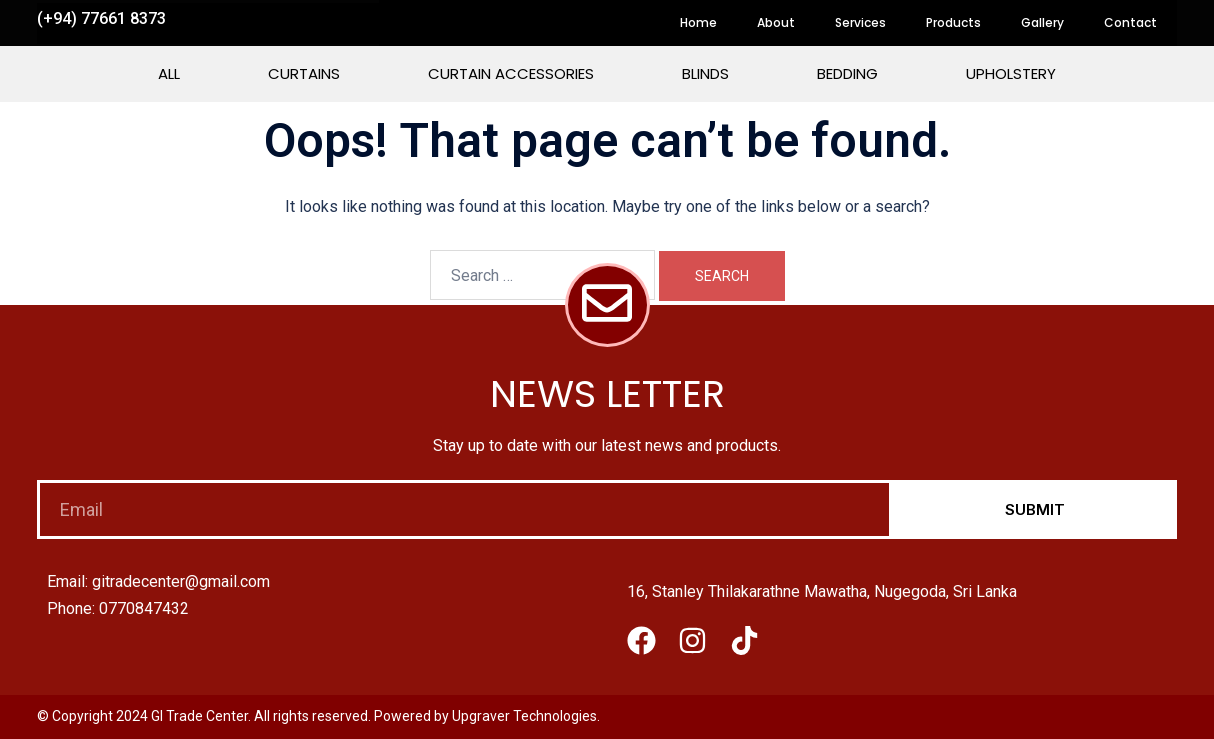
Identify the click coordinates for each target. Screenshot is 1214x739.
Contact (1130, 22)
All (169, 73)
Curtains (304, 73)
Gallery (1042, 22)
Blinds (705, 73)
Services (860, 22)
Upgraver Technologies (524, 716)
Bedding (847, 73)
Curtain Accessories (511, 73)
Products (953, 22)
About (776, 22)
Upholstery (1011, 73)
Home (698, 22)
